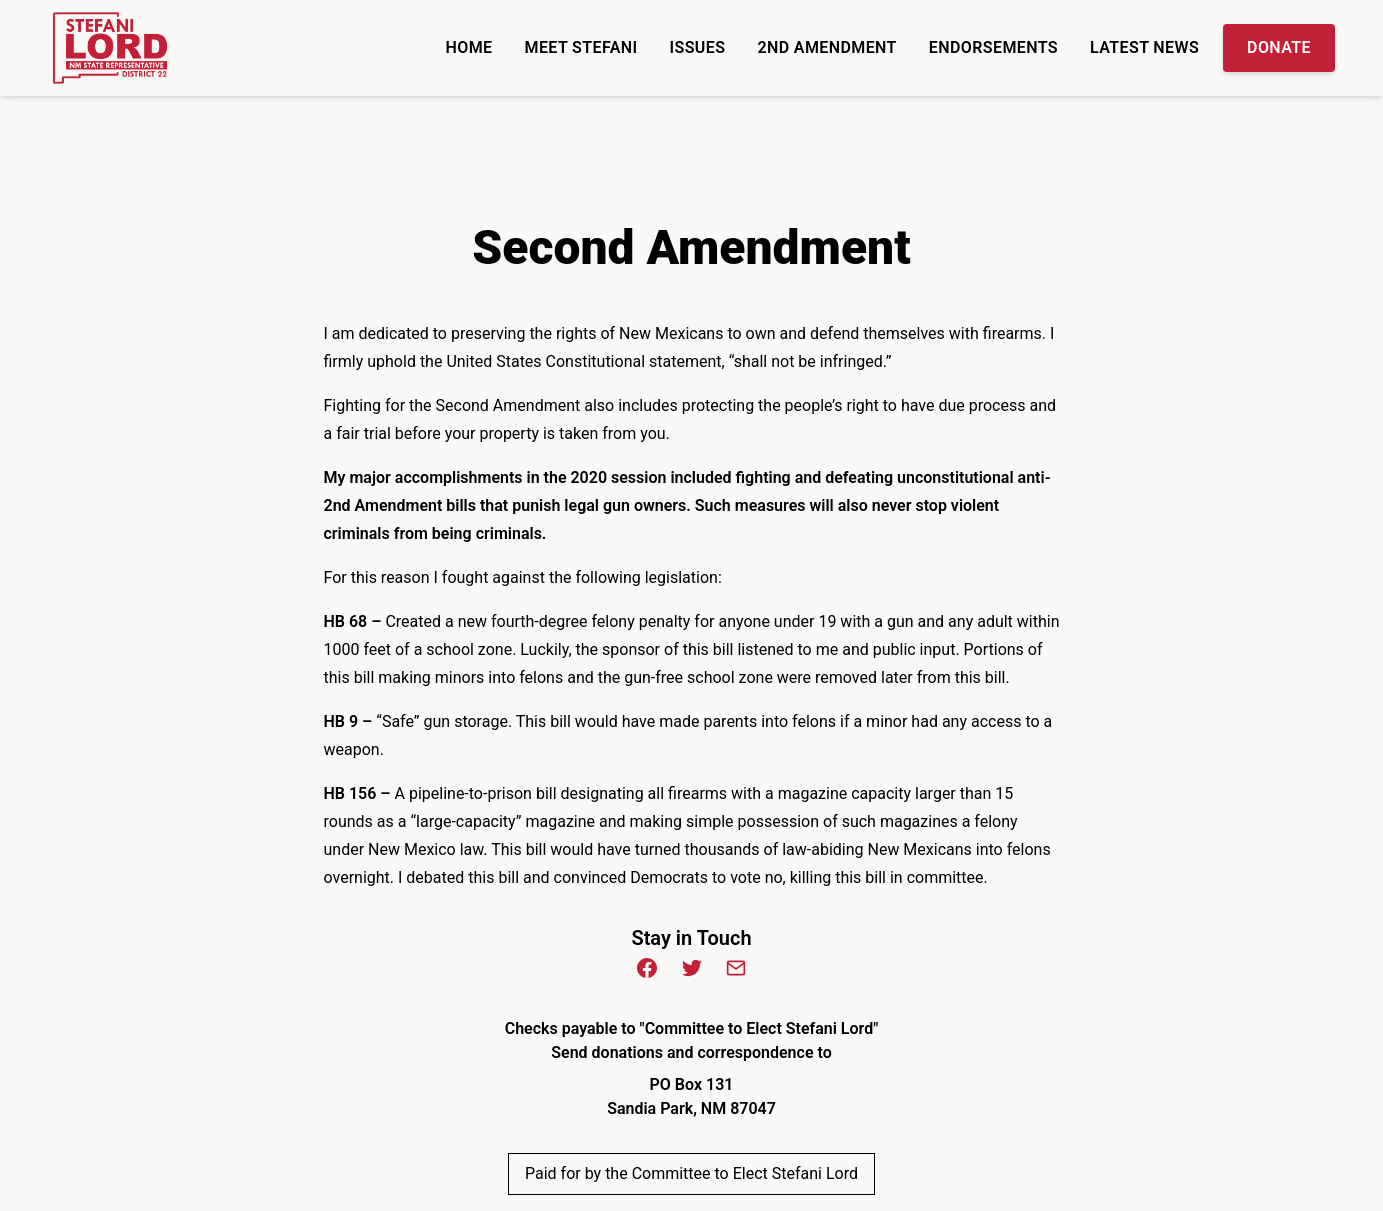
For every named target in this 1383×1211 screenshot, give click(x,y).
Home (469, 47)
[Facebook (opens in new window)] (647, 968)
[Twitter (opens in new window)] (692, 968)
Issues (698, 47)
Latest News (1144, 47)
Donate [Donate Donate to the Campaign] (1279, 47)
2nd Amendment (826, 47)
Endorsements (993, 47)
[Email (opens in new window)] (736, 968)
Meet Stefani (581, 47)
